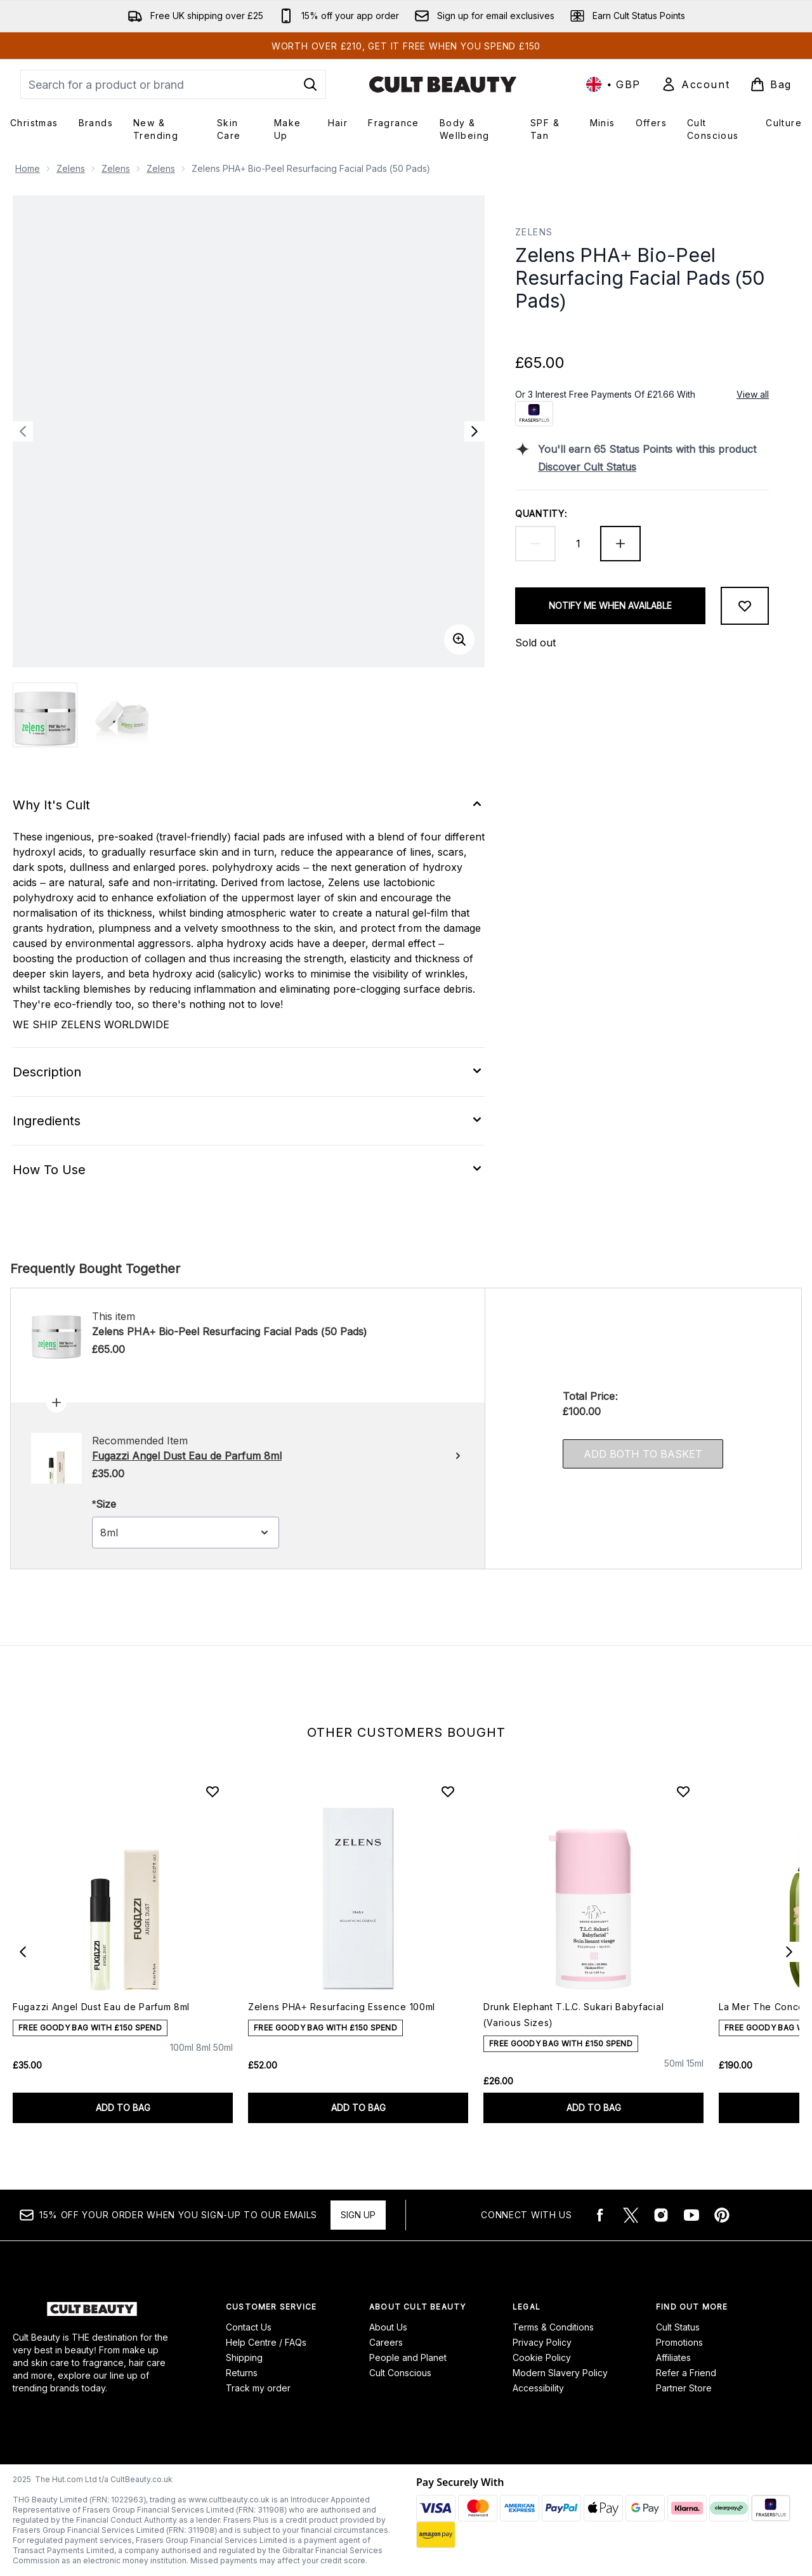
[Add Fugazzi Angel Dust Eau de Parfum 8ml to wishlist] (212, 1791)
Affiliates (673, 2357)
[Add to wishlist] (745, 606)
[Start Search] (310, 84)
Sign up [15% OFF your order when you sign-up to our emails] (358, 2214)
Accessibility (538, 2388)
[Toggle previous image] (23, 431)
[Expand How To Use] (249, 1170)
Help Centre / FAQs (266, 2342)
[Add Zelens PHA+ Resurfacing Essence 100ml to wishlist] (448, 1791)
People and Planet (408, 2357)
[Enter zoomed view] (459, 639)
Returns (242, 2372)
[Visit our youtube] (691, 2215)
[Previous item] (23, 1952)
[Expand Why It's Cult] (249, 805)
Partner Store (684, 2388)
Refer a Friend (686, 2372)
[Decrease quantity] (535, 543)
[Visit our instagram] (661, 2215)
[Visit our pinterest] (722, 2215)
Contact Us (249, 2327)
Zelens (70, 168)
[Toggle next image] (474, 431)
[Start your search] (173, 84)
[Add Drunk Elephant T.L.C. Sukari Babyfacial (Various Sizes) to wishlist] (683, 1791)
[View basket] (771, 84)
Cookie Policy (542, 2357)
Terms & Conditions (553, 2327)
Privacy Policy (542, 2342)
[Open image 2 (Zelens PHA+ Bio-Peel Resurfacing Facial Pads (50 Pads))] (124, 715)
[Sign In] (695, 84)
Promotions (679, 2342)
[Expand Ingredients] (249, 1121)
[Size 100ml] (181, 2059)
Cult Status (678, 2327)
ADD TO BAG (123, 2107)
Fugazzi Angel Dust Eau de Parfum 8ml (101, 2006)
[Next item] (789, 1952)
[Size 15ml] (695, 2075)
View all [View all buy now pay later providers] (753, 394)
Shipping (244, 2357)
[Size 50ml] (223, 2059)
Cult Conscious (400, 2372)
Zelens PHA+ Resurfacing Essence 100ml (341, 2006)
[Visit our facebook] (600, 2215)
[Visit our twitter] (630, 2215)
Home (27, 168)
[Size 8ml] (203, 2059)
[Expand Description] (249, 1072)
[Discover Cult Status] (653, 466)
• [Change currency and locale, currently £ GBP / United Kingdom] (613, 84)
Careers (386, 2342)
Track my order (258, 2388)
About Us (388, 2327)
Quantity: (541, 513)
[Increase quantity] (620, 543)
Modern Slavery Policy (560, 2372)
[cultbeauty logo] (442, 84)
